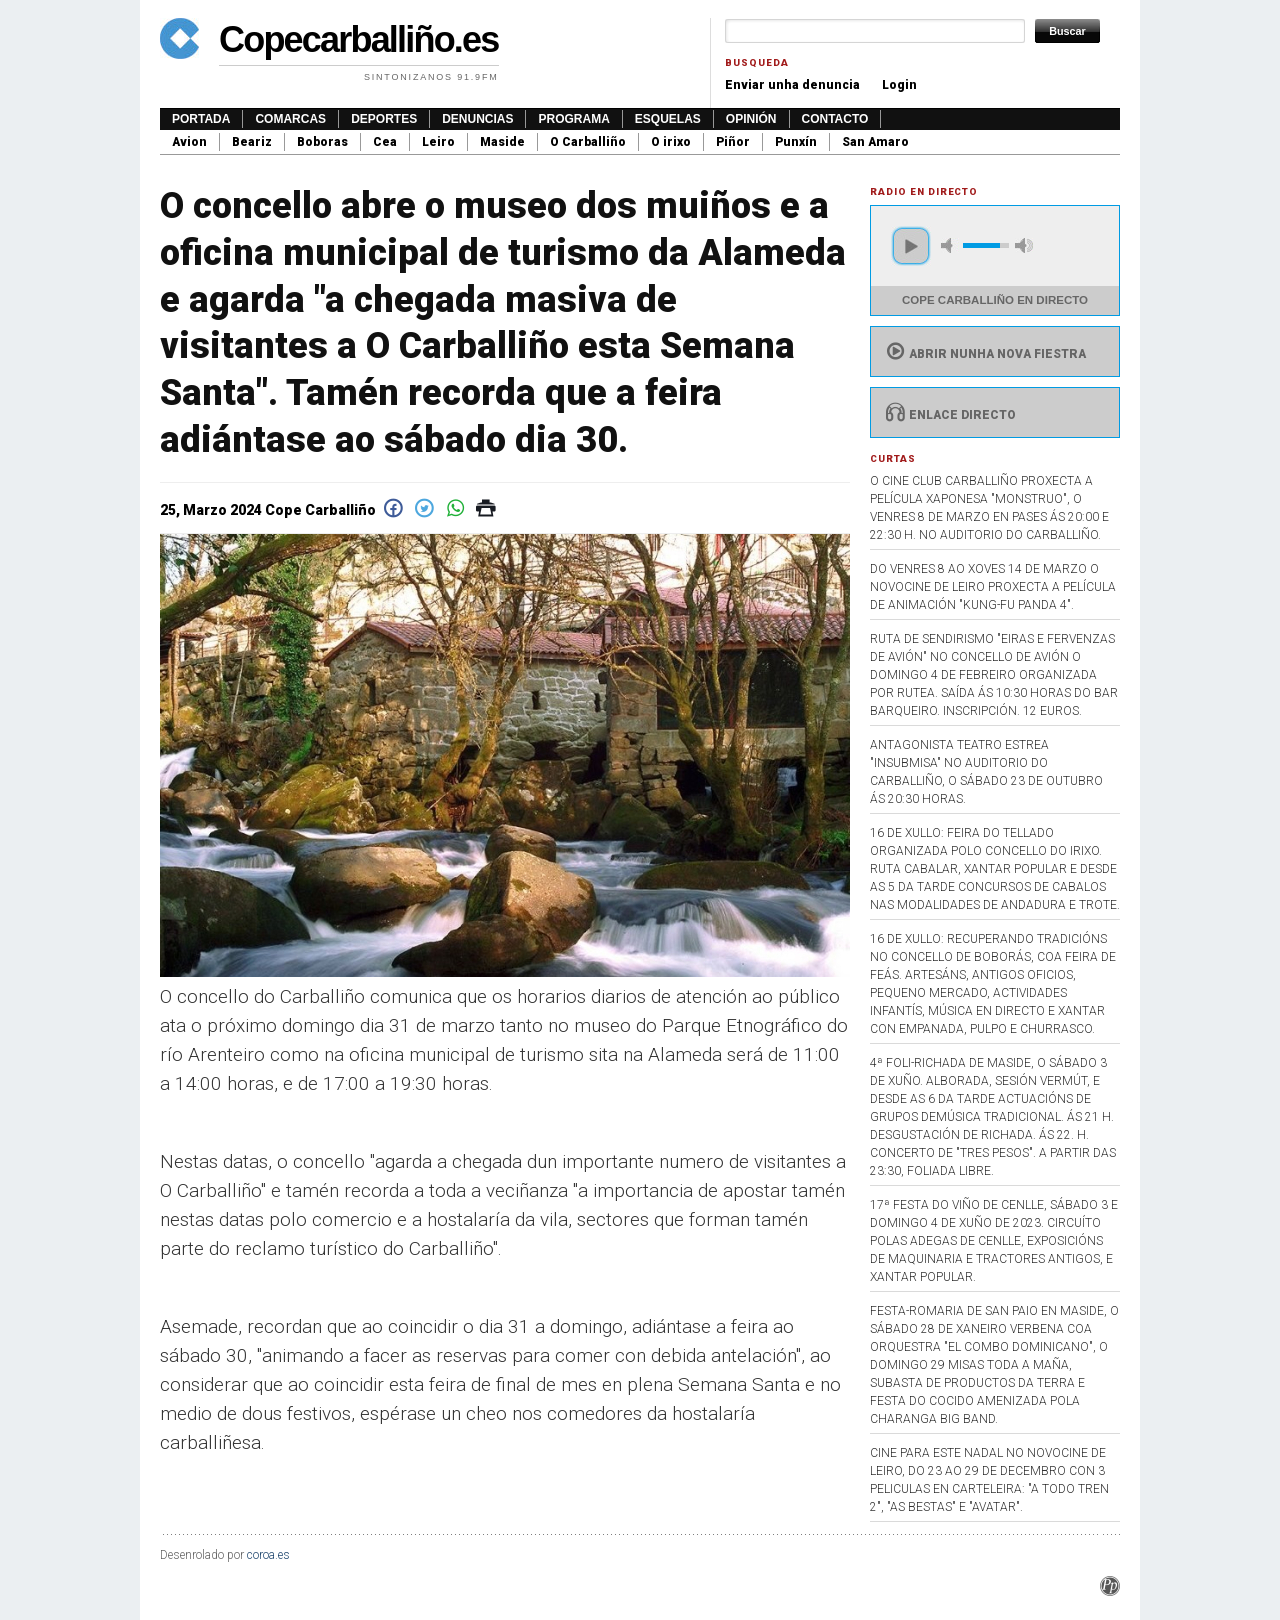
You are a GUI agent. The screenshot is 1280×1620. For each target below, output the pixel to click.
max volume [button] (1024, 245)
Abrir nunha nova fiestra (983, 354)
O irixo (671, 142)
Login (899, 85)
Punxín (796, 142)
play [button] (911, 246)
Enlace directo (948, 415)
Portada (201, 119)
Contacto (835, 119)
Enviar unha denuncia (792, 85)
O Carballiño (588, 142)
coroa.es (268, 1555)
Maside (502, 142)
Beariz (252, 142)
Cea (385, 142)
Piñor (733, 142)
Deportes (384, 119)
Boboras (322, 142)
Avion (189, 142)
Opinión (751, 119)
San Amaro (875, 142)
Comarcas (290, 119)
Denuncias (477, 119)
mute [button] (950, 245)
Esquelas (668, 119)
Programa (573, 119)
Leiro (438, 142)
